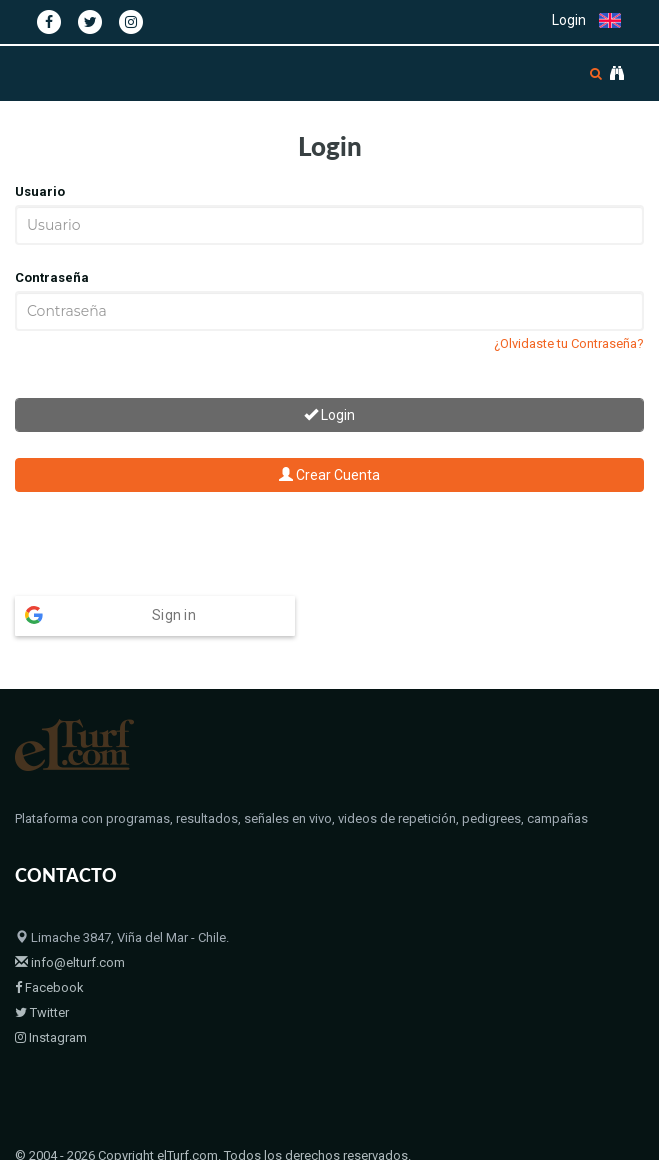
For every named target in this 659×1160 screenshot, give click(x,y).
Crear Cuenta (329, 475)
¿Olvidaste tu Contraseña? (569, 343)
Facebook (49, 987)
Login (569, 20)
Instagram (51, 1037)
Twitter (42, 1012)
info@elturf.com (70, 962)
